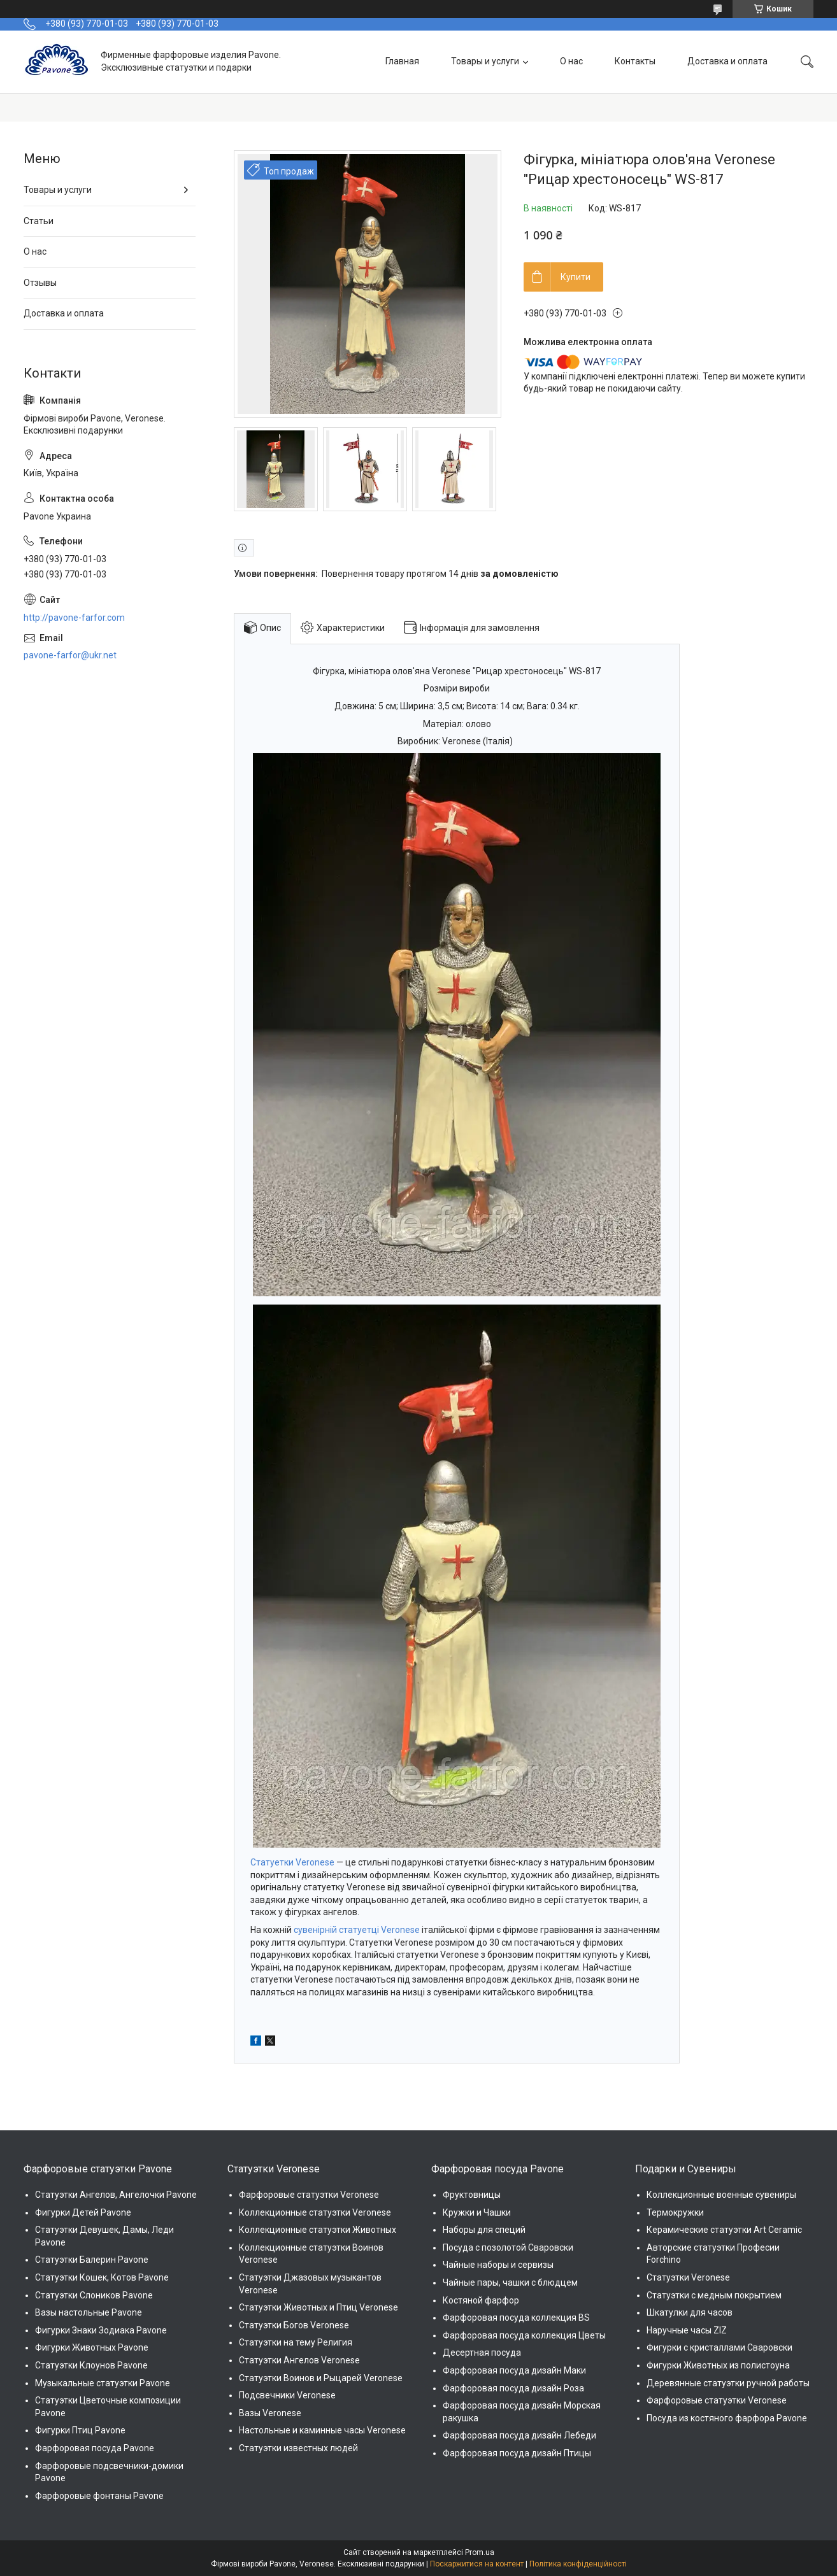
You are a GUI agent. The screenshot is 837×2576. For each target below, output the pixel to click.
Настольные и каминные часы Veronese (322, 2430)
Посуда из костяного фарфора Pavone (727, 2418)
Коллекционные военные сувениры (721, 2195)
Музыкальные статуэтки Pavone (102, 2383)
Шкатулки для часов (690, 2312)
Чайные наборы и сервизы (498, 2265)
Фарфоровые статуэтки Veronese (309, 2195)
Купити (575, 277)
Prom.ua (479, 2552)
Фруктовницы (472, 2195)
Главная (402, 61)
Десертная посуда (482, 2352)
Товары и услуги (485, 61)
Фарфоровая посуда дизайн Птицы (517, 2453)
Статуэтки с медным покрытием (714, 2295)
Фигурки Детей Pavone (83, 2212)
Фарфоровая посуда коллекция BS (516, 2317)
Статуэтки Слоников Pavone (94, 2295)
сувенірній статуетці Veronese (357, 1930)
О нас (571, 61)
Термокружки (675, 2212)
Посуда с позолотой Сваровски (508, 2247)
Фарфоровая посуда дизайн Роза (513, 2388)
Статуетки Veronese (292, 1862)
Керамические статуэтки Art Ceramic (724, 2230)
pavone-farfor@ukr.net (70, 655)
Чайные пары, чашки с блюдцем (510, 2282)
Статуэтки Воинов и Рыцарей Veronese (321, 2378)
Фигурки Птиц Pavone (80, 2430)
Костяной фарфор (481, 2300)
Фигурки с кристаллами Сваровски (719, 2347)
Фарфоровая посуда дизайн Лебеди (519, 2435)
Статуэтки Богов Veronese (294, 2325)
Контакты (635, 61)
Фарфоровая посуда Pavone (94, 2448)
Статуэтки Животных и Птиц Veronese (318, 2307)
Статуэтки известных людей (298, 2448)
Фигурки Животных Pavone (91, 2347)
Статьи (39, 221)
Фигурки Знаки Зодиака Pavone (101, 2330)
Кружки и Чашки (477, 2212)
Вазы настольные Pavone (88, 2312)
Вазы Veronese (270, 2413)
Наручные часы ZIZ (687, 2330)
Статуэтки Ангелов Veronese (299, 2360)
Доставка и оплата (727, 61)
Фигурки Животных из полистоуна (718, 2365)
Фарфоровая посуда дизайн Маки (514, 2370)
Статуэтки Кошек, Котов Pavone (102, 2277)
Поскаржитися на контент (477, 2563)
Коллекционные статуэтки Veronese (315, 2212)
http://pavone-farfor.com (74, 617)
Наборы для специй (484, 2230)
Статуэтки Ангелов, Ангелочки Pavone (116, 2195)
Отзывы (40, 283)
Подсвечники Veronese (287, 2395)
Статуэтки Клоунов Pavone (91, 2365)
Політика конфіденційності (578, 2563)
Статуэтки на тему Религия (295, 2342)
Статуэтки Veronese (688, 2277)
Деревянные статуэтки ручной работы (728, 2383)
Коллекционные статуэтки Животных (317, 2230)
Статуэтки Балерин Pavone (91, 2259)
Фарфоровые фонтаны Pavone (99, 2496)
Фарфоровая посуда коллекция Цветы (524, 2335)
